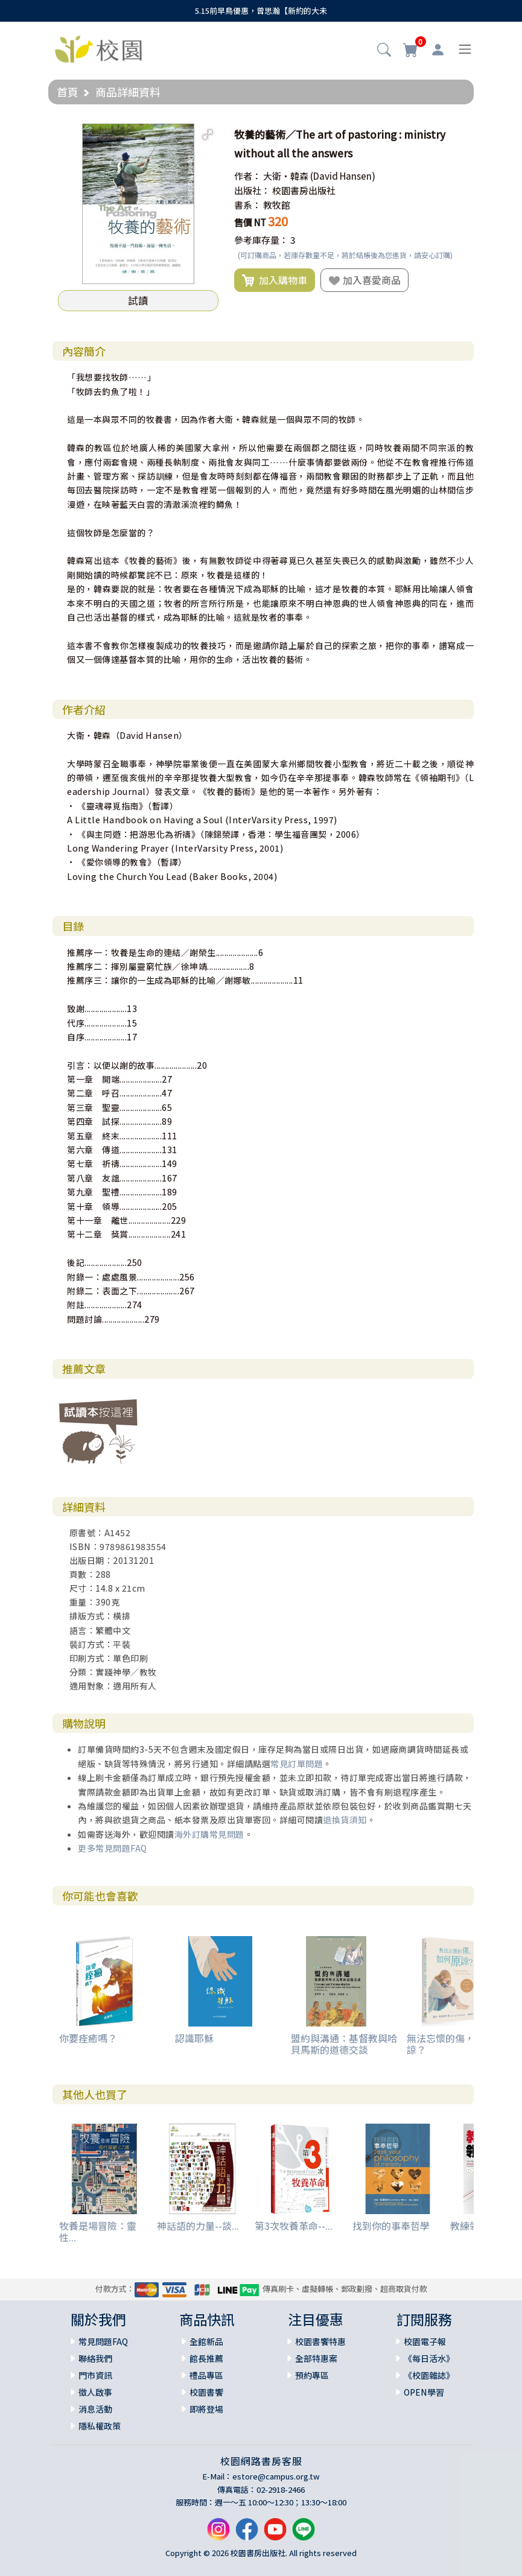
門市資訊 (95, 2375)
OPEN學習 (424, 2392)
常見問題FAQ (103, 2341)
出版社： (252, 190)
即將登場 (206, 2409)
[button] (384, 50)
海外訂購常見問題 (209, 1834)
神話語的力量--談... (198, 2225)
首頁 (67, 92)
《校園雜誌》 (429, 2375)
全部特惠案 (316, 2358)
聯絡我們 (95, 2358)
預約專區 (312, 2375)
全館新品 (206, 2341)
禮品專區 (206, 2375)
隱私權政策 (99, 2426)
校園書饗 (206, 2392)
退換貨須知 (345, 1820)
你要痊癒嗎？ (88, 2038)
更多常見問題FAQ (112, 1848)
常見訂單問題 (296, 1764)
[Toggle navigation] (465, 49)
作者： (247, 175)
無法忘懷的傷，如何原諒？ (455, 2044)
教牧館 (276, 204)
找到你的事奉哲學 (391, 2225)
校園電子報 (425, 2341)
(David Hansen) (342, 175)
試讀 (138, 300)
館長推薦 (206, 2358)
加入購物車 (274, 280)
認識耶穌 (194, 2038)
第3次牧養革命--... (294, 2225)
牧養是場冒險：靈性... (97, 2231)
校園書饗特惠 (320, 2341)
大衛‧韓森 (285, 175)
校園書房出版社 (304, 190)
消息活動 (95, 2409)
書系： (247, 204)
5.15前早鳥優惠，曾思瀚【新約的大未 (261, 10)
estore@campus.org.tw (276, 2476)
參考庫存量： (261, 239)
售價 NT (250, 222)
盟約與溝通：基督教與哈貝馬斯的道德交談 (344, 2044)
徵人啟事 (95, 2392)
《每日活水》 (429, 2358)
